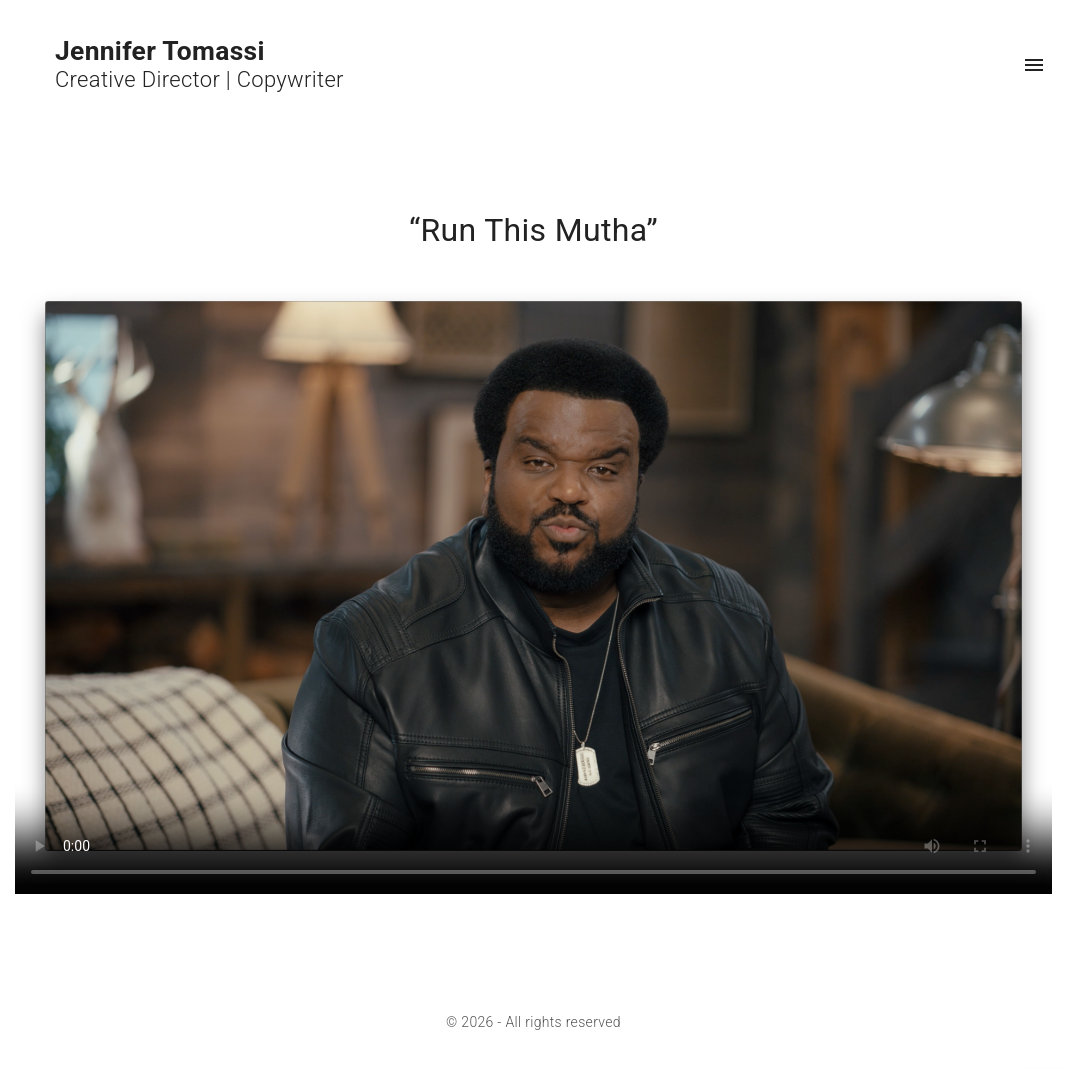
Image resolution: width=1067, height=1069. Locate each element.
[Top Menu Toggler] (1034, 65)
